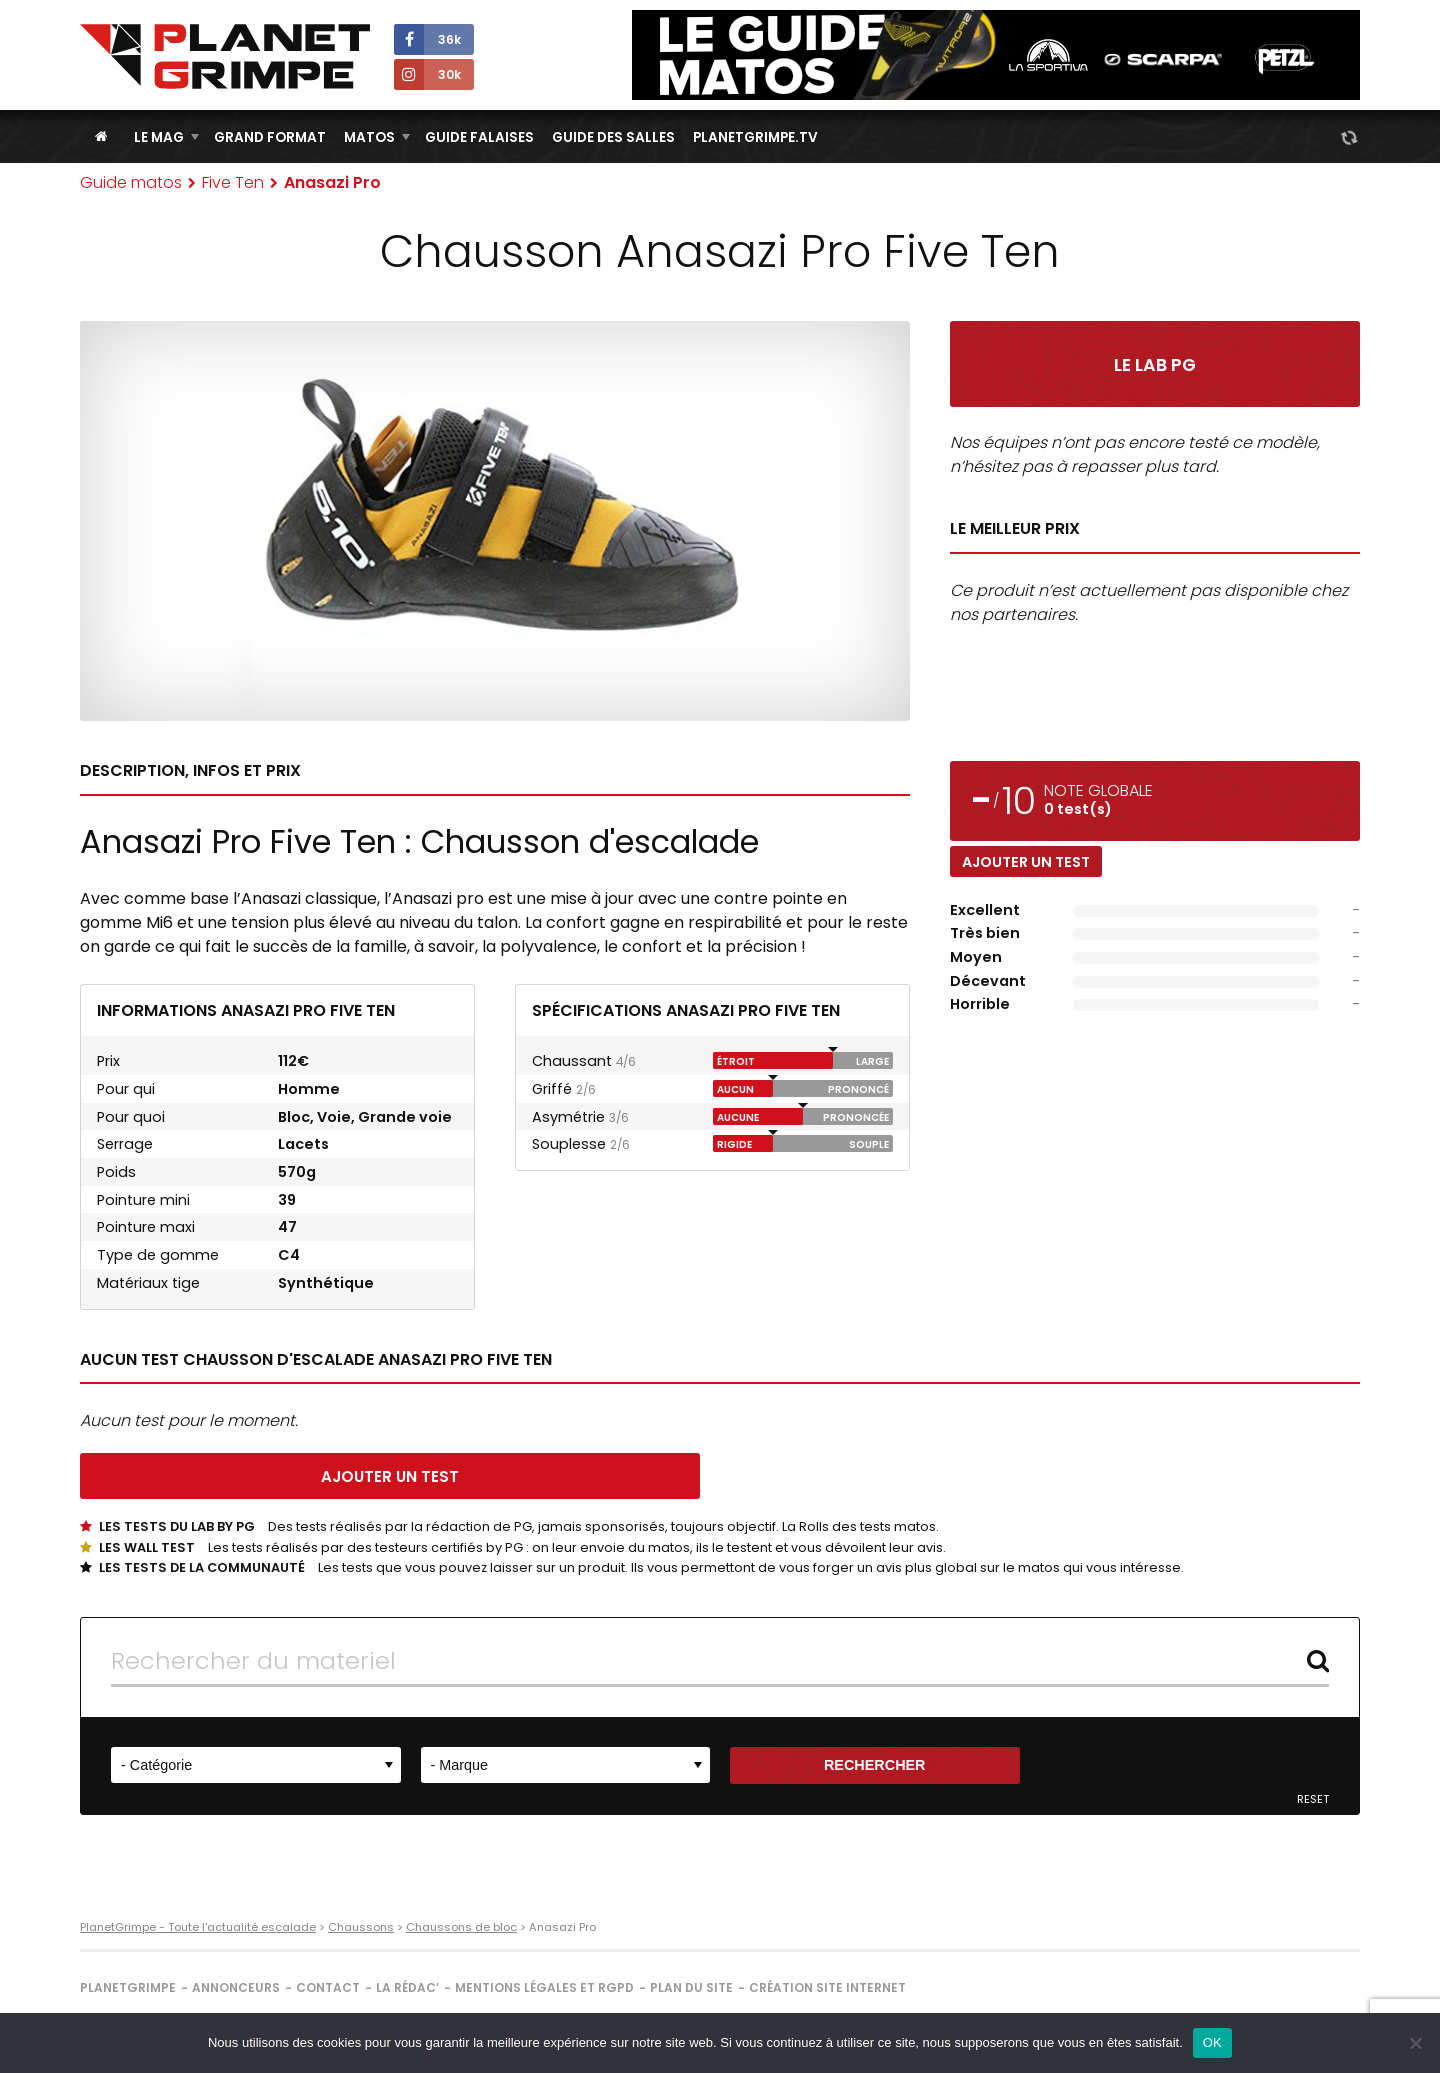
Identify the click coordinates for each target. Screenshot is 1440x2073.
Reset (1313, 1799)
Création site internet (827, 1987)
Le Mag (159, 137)
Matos (369, 137)
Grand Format (270, 137)
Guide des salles (613, 137)
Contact (328, 1987)
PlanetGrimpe (128, 1987)
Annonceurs (236, 1987)
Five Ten (233, 182)
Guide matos (131, 182)
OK (1212, 2042)
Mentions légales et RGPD (544, 1987)
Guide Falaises (479, 137)
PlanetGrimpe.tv (755, 137)
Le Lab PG (1155, 365)
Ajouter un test (1026, 862)
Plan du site (691, 1987)
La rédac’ (407, 1987)
